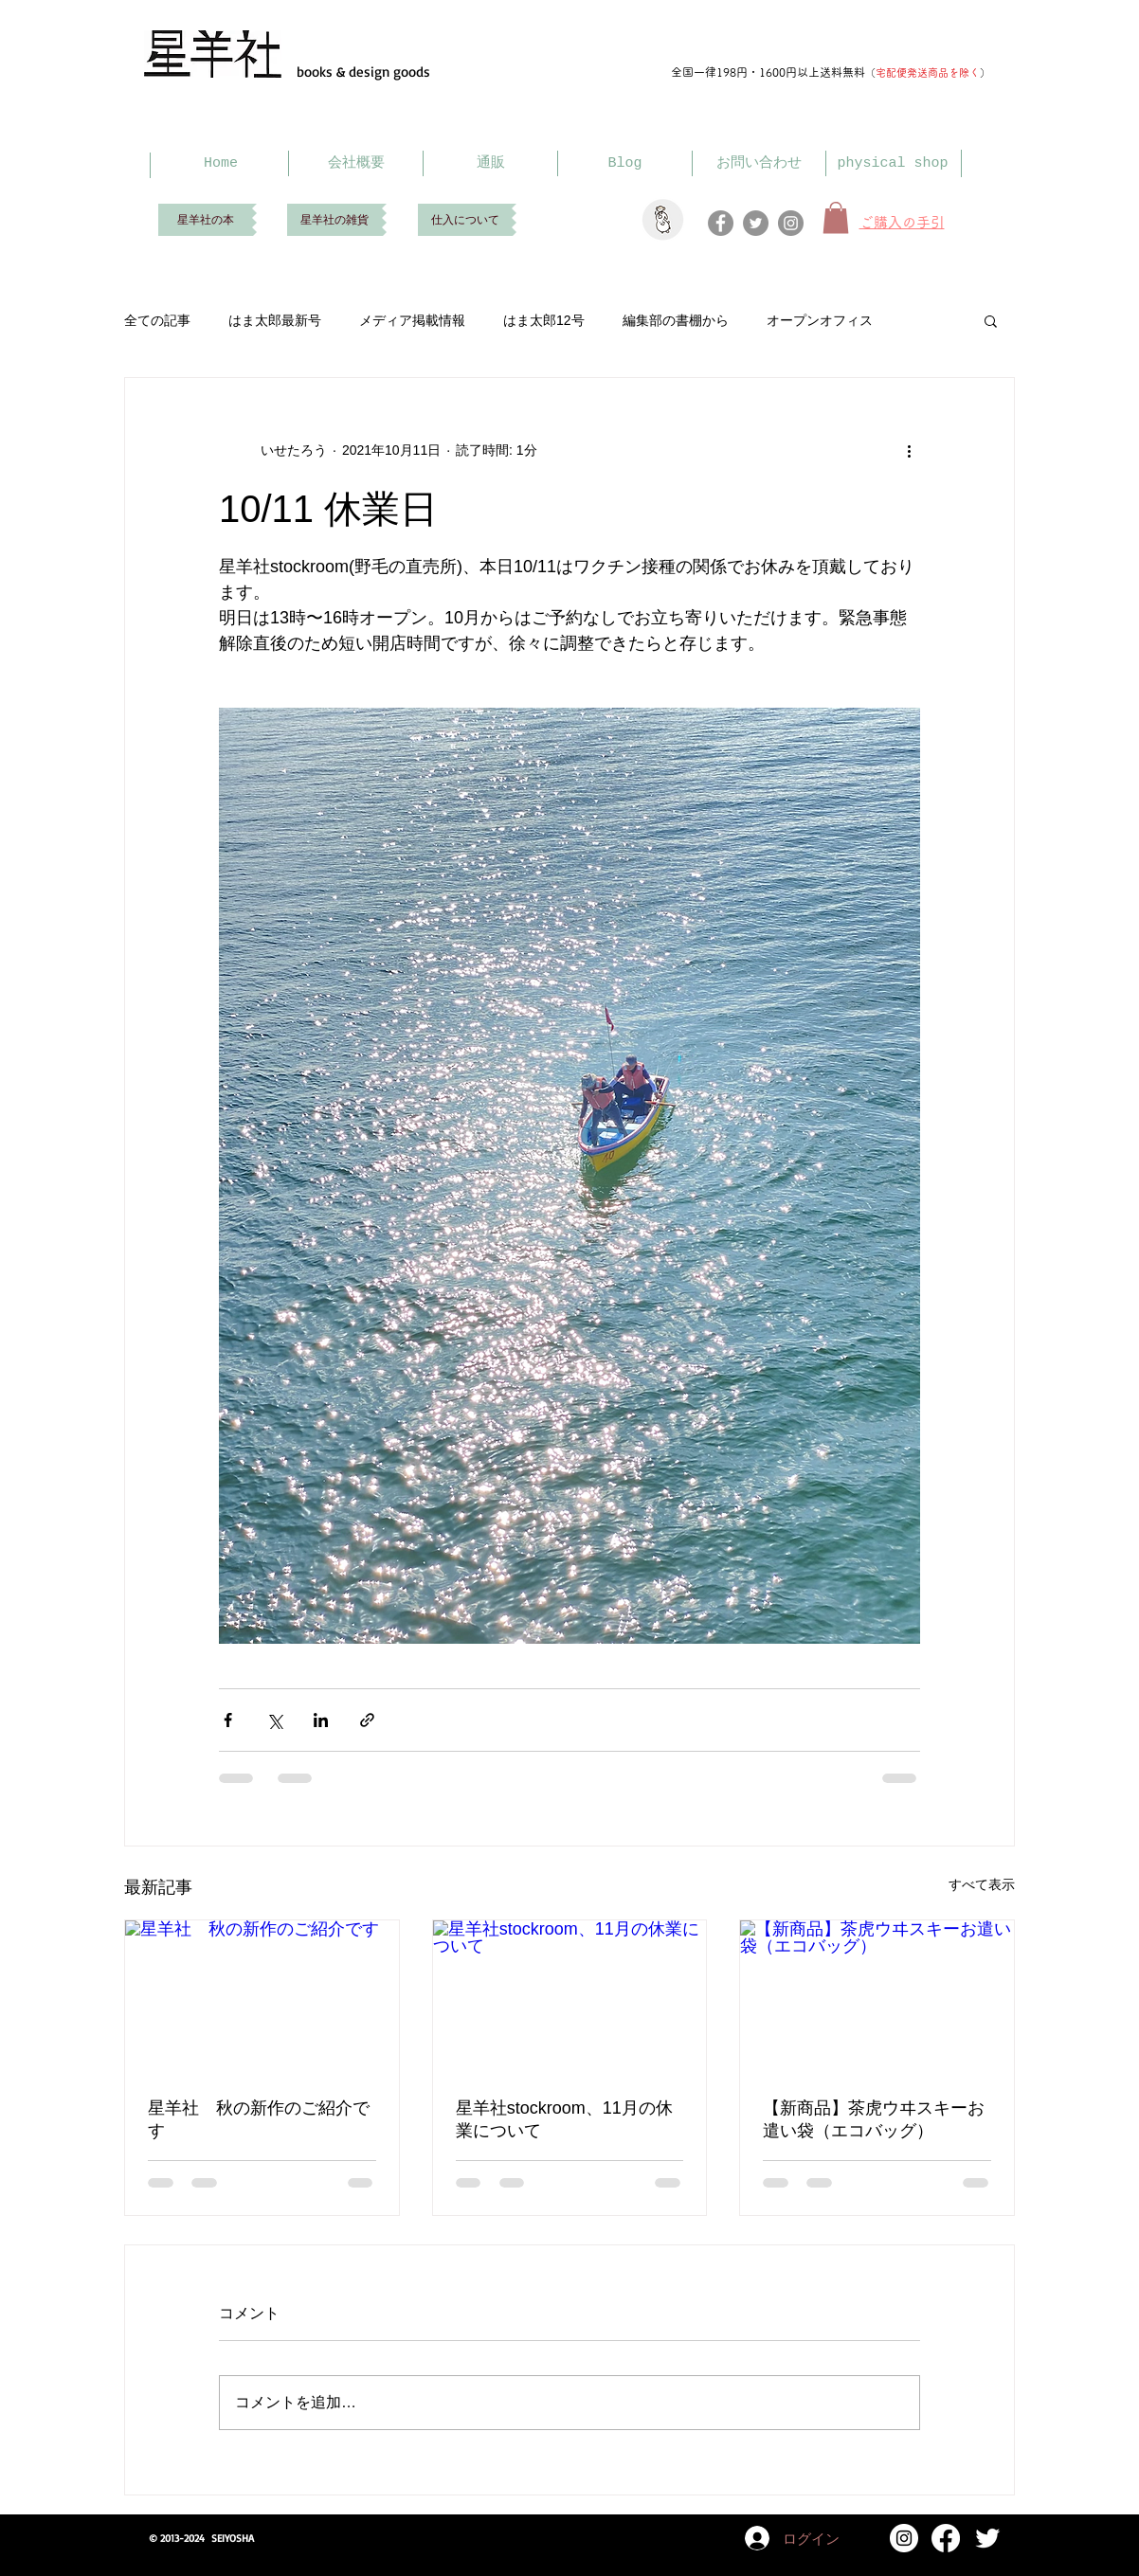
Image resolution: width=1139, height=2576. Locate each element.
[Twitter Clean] (987, 2538)
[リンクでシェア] (367, 1720)
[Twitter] (755, 223)
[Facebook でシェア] (228, 1720)
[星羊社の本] (205, 220)
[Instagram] (791, 223)
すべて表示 (982, 1884)
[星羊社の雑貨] (334, 220)
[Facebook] (720, 223)
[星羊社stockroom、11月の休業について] (570, 1997)
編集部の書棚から (676, 320)
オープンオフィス (820, 320)
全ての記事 (157, 320)
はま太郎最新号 (274, 320)
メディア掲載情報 (412, 320)
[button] (991, 320)
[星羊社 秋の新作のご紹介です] (262, 1997)
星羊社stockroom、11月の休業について (564, 2119)
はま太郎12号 (544, 320)
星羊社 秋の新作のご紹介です (259, 2119)
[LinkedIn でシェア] (321, 1720)
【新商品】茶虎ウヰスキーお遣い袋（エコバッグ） (874, 2119)
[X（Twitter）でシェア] (274, 1720)
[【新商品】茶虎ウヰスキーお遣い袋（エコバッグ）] (877, 1997)
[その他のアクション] (908, 450)
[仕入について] (465, 220)
